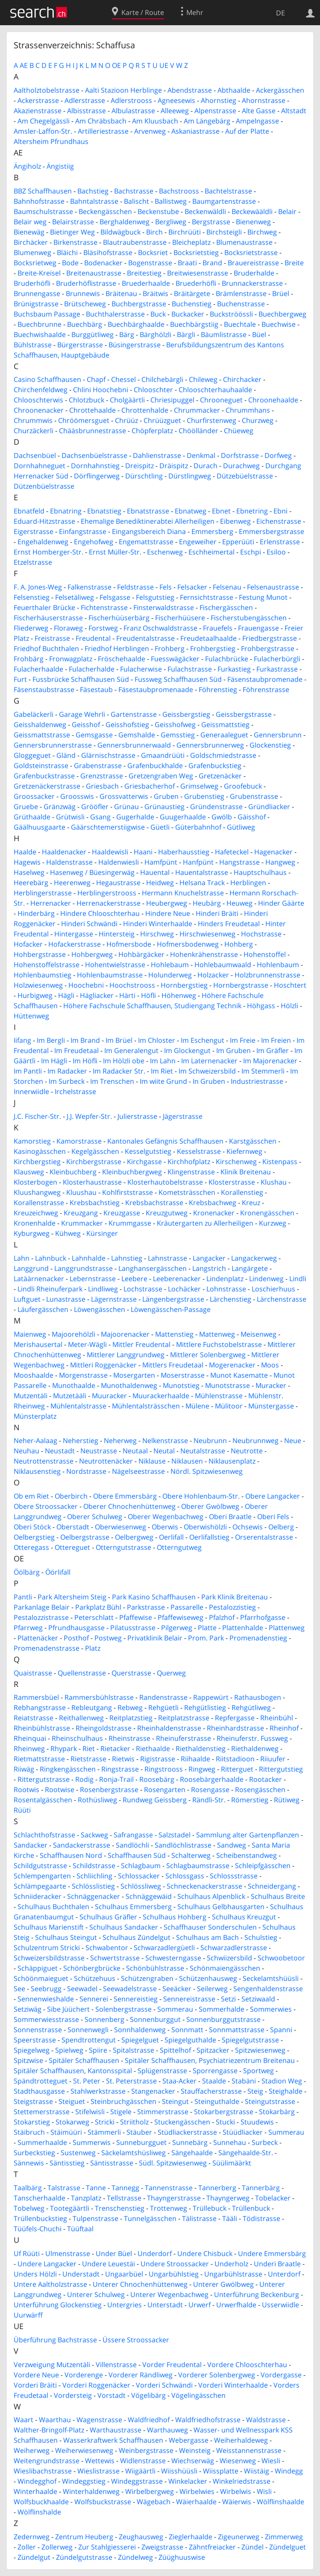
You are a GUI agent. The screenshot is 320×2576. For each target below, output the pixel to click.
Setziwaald (258, 1999)
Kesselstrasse (199, 1151)
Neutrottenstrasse (43, 1461)
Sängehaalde (192, 2152)
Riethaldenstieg (201, 1748)
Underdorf (155, 2253)
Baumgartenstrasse (224, 201)
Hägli (66, 995)
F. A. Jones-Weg (38, 587)
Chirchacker (242, 379)
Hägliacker (97, 995)
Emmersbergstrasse (271, 531)
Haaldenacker (64, 852)
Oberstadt (72, 1527)
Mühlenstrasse (219, 1395)
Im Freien (276, 1040)
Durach (205, 465)
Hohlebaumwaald (222, 964)
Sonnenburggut (155, 2019)
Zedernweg (32, 2536)
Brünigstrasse (36, 303)
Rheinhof (284, 1728)
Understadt (81, 2274)
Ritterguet (237, 1769)
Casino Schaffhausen (47, 379)
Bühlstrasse (33, 344)
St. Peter (86, 2081)
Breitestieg (144, 273)
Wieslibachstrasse (43, 2471)
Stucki (225, 2122)
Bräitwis (155, 293)
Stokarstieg (32, 2122)
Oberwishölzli (205, 1527)
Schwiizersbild (229, 1958)
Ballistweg (171, 201)
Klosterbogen (35, 1182)
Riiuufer (272, 1758)
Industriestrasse (257, 1081)
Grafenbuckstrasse (44, 775)
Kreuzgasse (121, 1213)
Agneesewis (176, 100)
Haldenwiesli (118, 862)
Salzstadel (175, 1835)
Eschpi (250, 552)
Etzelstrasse (33, 562)
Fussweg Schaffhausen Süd (178, 679)
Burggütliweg (92, 334)
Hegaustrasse (118, 882)
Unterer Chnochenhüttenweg (140, 2284)
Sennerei (93, 1999)
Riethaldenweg (255, 1748)
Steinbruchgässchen (123, 2101)
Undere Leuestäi (108, 2263)
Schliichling (94, 1876)
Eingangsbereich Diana (149, 531)
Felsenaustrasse (273, 587)
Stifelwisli (90, 2111)
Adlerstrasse (85, 100)
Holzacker (213, 975)
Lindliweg (103, 1289)
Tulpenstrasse (95, 2218)
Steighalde (285, 2091)
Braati (187, 262)
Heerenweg (72, 882)
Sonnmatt (187, 2029)
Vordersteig (73, 2395)
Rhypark (63, 1748)
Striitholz (134, 2122)
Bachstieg (93, 191)
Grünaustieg (164, 806)
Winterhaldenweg (91, 2491)
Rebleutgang (91, 1707)
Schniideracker (38, 1896)
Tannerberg (217, 2187)
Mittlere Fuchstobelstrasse (219, 1344)
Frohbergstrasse (267, 648)
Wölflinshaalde (280, 2501)
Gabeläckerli (33, 714)
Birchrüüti (184, 232)
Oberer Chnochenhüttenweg (129, 1506)
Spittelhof (175, 2050)
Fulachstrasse (189, 669)
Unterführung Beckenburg (256, 2294)
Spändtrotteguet (41, 2081)
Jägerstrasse (183, 1116)
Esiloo (276, 552)
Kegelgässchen (95, 1151)
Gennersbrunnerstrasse (53, 745)
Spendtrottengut (89, 2040)
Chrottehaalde (92, 410)
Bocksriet (153, 252)
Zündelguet (287, 2547)
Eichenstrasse (278, 521)
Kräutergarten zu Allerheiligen (205, 1223)
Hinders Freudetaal (229, 923)
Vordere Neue (36, 2374)
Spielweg (69, 2050)
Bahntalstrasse (94, 201)
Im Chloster (156, 1040)
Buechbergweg (282, 314)
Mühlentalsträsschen (146, 1406)
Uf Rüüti (27, 2253)
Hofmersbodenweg (188, 944)
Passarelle (186, 1607)
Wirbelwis (235, 2491)
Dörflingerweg (97, 476)
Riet (88, 1748)
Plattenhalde (242, 1627)
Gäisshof (252, 817)
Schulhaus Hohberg (174, 1917)
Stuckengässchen (182, 2122)
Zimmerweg (284, 2536)
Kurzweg (272, 1223)
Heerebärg (31, 882)
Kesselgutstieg (148, 1151)
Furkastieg (234, 669)
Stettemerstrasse (42, 2111)
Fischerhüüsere (180, 617)
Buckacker (187, 314)
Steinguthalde (216, 2101)
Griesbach (102, 786)
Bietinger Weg (72, 232)
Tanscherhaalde (39, 2198)
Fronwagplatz (70, 658)
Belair (287, 211)
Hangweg (280, 862)
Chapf (96, 379)
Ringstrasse (120, 1769)
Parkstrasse (146, 1607)
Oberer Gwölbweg (210, 1506)
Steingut (175, 2101)
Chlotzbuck (86, 400)
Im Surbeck (67, 1081)
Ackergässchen (280, 90)
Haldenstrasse (69, 862)
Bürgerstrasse (80, 344)
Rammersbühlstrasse (99, 1697)
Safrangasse (133, 1835)
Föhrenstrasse (266, 689)
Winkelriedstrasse (241, 2481)
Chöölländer (198, 430)
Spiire (98, 2050)
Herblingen (248, 882)
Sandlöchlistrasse (183, 1845)
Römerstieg (249, 1799)
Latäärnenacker (39, 1278)
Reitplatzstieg (131, 1717)
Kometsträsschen (187, 1192)
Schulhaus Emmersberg (133, 1906)
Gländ (66, 755)
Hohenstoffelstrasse (46, 964)
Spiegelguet (140, 2040)
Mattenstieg (174, 1334)
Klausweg (29, 1172)
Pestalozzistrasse (41, 1617)
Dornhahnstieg (95, 465)
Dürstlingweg (189, 476)
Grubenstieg (204, 796)
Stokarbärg (277, 2111)
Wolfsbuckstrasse (102, 2501)
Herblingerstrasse (43, 893)
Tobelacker (273, 2198)
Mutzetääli (69, 1395)
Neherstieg (80, 1440)
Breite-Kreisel (39, 273)
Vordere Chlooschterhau (247, 2364)
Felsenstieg (32, 597)
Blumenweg (32, 252)
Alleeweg (175, 110)
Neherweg (120, 1440)
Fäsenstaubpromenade (264, 679)
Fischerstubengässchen (249, 617)
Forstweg (103, 628)
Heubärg (207, 903)
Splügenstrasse (162, 2070)
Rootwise (59, 1789)
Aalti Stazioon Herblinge (123, 90)
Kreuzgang (81, 1213)
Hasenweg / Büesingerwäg (92, 872)
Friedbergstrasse (269, 638)
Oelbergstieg (34, 1537)
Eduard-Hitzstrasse (44, 521)
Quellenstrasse (82, 1673)
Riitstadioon (235, 1758)
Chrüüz (126, 420)
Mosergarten (134, 1375)
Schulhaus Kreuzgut (244, 1917)
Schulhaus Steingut (66, 1937)
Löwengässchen (99, 1309)
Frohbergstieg (212, 648)
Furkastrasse (277, 669)
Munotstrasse (227, 1385)
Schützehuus (94, 1978)
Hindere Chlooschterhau (100, 913)
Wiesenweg (238, 2460)
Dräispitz (173, 465)
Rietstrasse (88, 1758)
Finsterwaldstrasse (163, 607)
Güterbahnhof (198, 827)
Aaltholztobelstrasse (46, 90)
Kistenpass (279, 1161)
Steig (255, 2091)
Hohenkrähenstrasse (204, 954)
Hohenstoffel (265, 954)
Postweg (108, 1638)
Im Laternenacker (209, 1060)
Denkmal (201, 455)
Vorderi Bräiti (35, 2385)
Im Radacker (67, 1071)
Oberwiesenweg (120, 1527)
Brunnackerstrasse (252, 283)
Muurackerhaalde (160, 1395)
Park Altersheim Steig (72, 1597)
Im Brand (85, 1040)
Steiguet (72, 2101)
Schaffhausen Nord (71, 1855)
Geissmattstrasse (42, 734)
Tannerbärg (261, 2187)
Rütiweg (286, 1799)
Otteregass (31, 1547)
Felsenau (227, 587)
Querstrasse (131, 1673)
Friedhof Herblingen (117, 648)
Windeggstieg (84, 2481)
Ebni (280, 511)
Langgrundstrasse (83, 1268)
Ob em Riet (31, 1496)
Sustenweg (78, 2152)
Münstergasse (271, 1406)
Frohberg (170, 648)
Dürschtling (144, 476)
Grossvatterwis (124, 796)
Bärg (126, 334)
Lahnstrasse (167, 1258)
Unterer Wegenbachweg (169, 2294)
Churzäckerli (33, 430)
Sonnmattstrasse (236, 2029)
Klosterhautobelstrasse (165, 1182)
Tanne (96, 2187)
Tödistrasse (261, 2218)
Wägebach (153, 2501)
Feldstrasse (135, 587)
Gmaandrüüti (163, 755)
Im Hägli (54, 1060)
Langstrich (209, 1268)
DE (280, 13)
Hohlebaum (170, 964)
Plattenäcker (38, 1638)
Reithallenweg (81, 1717)
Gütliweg (241, 827)
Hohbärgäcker (141, 954)
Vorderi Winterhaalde (233, 2385)
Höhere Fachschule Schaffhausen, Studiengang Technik (152, 1005)
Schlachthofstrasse (44, 1835)
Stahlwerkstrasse (98, 2091)
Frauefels (217, 628)
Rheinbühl (276, 1717)
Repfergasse (235, 1717)
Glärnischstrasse (108, 755)
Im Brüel (119, 1040)
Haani (143, 852)
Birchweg (262, 232)
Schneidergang (272, 1886)
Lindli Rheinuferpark (50, 1289)
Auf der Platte (247, 131)
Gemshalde (136, 734)
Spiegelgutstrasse (250, 2040)
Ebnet (221, 511)
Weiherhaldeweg (241, 2440)
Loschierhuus (273, 1289)
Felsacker (192, 587)
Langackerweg (254, 1258)
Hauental (155, 872)
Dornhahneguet (39, 465)
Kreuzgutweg (167, 1213)
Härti (127, 995)
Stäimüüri (66, 2132)
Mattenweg (217, 1334)
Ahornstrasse (263, 100)
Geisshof (86, 724)
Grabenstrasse (98, 765)
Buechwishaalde (40, 334)
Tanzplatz (86, 2198)
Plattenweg (287, 1627)
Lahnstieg (126, 1258)
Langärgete (250, 1268)
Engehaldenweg (43, 541)
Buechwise (278, 324)
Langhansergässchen (152, 1268)
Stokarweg (72, 2122)
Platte (207, 1627)
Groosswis (77, 796)
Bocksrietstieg (196, 252)
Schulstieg (260, 1937)
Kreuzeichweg (36, 1213)
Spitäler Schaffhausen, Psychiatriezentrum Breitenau (210, 2060)
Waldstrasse (266, 2419)
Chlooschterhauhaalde (215, 389)
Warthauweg (167, 2430)
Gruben (166, 796)
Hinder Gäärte (281, 903)
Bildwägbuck (120, 232)
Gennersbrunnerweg (210, 745)
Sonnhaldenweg (140, 2029)
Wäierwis (236, 2501)
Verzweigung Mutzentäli (52, 2364)
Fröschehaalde (121, 658)
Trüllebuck (209, 2208)
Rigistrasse (157, 1758)
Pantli (23, 1597)
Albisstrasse (86, 110)
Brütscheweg (85, 303)
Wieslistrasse (98, 2471)
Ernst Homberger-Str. (48, 552)
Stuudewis (257, 2122)
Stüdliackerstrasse (187, 2132)
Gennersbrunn (278, 734)
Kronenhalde (35, 1223)
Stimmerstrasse (162, 2111)
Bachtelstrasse (228, 191)
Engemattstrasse (146, 541)
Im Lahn (163, 1060)
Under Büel (114, 2253)
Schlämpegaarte (40, 1886)
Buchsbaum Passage (47, 314)
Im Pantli (28, 1071)
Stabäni (244, 2081)
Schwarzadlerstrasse (233, 1947)
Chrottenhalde (144, 410)
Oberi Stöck (32, 1527)
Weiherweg (32, 2450)
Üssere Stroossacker (136, 2339)
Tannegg (125, 2187)
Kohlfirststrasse (127, 1192)
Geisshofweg (175, 724)
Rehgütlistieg (205, 1707)
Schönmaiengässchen (225, 1968)
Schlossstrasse (234, 1876)
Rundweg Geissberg (155, 1799)
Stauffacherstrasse (211, 2091)
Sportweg (258, 2070)
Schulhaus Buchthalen (53, 1906)
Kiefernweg (244, 1151)
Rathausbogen (257, 1697)
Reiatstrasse (33, 1717)
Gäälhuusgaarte (39, 827)
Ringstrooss (163, 1769)
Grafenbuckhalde (155, 765)
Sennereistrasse (189, 1999)
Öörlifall (57, 1572)
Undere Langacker (47, 2263)
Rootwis (26, 1789)
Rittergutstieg (281, 1769)
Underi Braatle (277, 2263)
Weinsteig (195, 2450)
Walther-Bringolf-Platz (49, 2430)
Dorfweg (278, 455)
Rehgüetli (163, 1707)
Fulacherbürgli (277, 658)
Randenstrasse (163, 1697)
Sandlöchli (132, 1845)
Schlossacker (139, 1876)
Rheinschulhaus (77, 1738)
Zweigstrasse (162, 2547)
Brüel (280, 293)
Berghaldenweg (125, 221)
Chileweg (203, 379)
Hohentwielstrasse (115, 964)
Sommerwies (271, 2009)
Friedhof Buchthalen (46, 648)
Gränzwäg (60, 806)
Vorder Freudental (172, 2364)
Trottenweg (168, 2208)
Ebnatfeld (29, 511)
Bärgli (186, 334)
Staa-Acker (179, 2081)
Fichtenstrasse (104, 607)
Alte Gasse (259, 110)
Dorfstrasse (240, 455)
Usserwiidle (280, 2304)
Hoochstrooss (132, 985)
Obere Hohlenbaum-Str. (201, 1496)
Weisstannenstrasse (249, 2450)
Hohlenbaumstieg (42, 975)
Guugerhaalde (183, 817)
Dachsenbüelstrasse (94, 455)
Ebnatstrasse (148, 511)
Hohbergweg (92, 954)
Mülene (197, 1406)
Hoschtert (290, 985)
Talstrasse (63, 2187)
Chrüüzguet (162, 420)
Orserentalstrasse (264, 1537)
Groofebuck (243, 786)
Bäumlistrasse (224, 334)
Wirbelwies (196, 2491)
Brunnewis (83, 293)
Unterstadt (165, 2304)
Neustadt (60, 1450)
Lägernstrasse (114, 1299)
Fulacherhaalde (38, 669)
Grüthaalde (32, 817)
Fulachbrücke (226, 658)
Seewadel (82, 1988)
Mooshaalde (33, 1375)
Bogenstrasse (150, 262)
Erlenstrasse (280, 541)
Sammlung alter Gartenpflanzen (247, 1835)
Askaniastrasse (195, 131)
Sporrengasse (215, 2070)
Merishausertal (38, 1344)
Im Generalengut (131, 1050)
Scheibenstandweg (246, 1855)
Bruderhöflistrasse (86, 283)
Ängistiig (60, 166)
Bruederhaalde (146, 283)
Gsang (100, 817)
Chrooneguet (221, 400)
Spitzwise (28, 2060)
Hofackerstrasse (74, 944)
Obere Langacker (272, 1496)
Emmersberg (212, 531)
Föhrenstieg (218, 689)
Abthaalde (233, 90)
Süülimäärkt (231, 2163)
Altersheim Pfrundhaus (51, 141)
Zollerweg (57, 2547)
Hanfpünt (198, 862)
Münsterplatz (35, 1416)
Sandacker (30, 1845)
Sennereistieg (136, 1999)
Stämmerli (104, 2132)
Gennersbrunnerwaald (134, 745)
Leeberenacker (177, 1278)
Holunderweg (170, 975)
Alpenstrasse (215, 110)
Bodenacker (103, 262)
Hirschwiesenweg (207, 934)
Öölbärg (27, 1572)
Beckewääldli (252, 211)
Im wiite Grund (163, 1081)
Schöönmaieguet (41, 1978)
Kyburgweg (32, 1233)
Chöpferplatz (152, 430)
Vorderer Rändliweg (141, 2374)
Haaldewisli (110, 852)
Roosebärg (156, 1779)
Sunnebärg (190, 2142)
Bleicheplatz (191, 242)
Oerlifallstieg (209, 1537)
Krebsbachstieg (95, 1202)
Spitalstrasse (133, 2050)
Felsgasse (115, 597)
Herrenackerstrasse (108, 903)
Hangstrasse (239, 862)
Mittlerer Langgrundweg (125, 1354)
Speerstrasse (35, 2040)
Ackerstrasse (38, 100)
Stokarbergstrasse (223, 2111)
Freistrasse (52, 638)
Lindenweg (266, 1278)
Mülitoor (229, 1406)
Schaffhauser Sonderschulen (210, 1927)
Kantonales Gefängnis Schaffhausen (165, 1141)
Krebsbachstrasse (154, 1202)
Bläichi (67, 252)
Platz (92, 1648)
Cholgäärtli (127, 400)
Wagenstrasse (99, 2419)
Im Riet (162, 1071)
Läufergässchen (43, 1309)
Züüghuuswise (182, 2557)
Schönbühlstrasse (155, 1968)
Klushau (274, 1182)
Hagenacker (273, 852)
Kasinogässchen (40, 1151)
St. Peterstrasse (131, 2081)
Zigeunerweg (238, 2536)
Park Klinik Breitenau (234, 1597)
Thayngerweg (228, 2198)
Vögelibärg (148, 2395)
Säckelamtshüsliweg (133, 2152)
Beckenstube (158, 211)
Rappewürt (211, 1697)
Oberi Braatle (230, 1516)
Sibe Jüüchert (68, 2009)
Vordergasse (281, 2374)
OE (116, 65)
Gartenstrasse (134, 714)
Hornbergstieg (184, 985)
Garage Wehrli (82, 714)
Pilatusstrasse (133, 1627)
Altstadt (293, 110)
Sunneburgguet (141, 2142)
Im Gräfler (272, 1050)
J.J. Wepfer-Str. (89, 1116)
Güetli (160, 827)
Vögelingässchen (198, 2395)
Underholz (231, 2263)
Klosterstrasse (231, 1182)
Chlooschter (153, 389)
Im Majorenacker (270, 1060)
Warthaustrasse (115, 2430)
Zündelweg (135, 2557)
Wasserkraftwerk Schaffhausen (113, 2440)
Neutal (164, 1450)
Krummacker (82, 1223)
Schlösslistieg (93, 1886)
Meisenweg (258, 1334)
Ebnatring (66, 511)
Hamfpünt (160, 862)
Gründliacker (269, 806)
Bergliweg (170, 221)
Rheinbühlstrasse (42, 1728)
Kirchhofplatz (188, 1161)
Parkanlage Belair (42, 1607)
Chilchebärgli (162, 379)
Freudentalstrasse (145, 638)
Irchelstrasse (75, 1091)
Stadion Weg (281, 2081)
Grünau (126, 806)
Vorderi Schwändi (164, 2385)
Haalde (25, 852)
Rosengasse (210, 1789)
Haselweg (29, 872)
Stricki (104, 2122)
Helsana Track (202, 882)
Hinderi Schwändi (89, 923)
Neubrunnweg (255, 1440)
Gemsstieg (178, 734)
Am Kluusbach (155, 121)
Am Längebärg (207, 121)
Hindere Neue (167, 913)
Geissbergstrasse (244, 714)
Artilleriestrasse (103, 131)
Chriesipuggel (172, 400)
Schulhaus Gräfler (108, 1917)
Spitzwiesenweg (260, 2050)
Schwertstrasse (115, 1958)
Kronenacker (214, 1213)
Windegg (289, 2471)
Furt (20, 679)
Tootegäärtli (69, 2208)
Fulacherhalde (91, 669)
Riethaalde (153, 1748)
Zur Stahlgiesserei (107, 2547)
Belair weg (30, 221)
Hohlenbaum (278, 964)
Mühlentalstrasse (78, 1406)
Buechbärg (84, 324)
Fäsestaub (96, 689)
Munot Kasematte (239, 1375)
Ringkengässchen (68, 1769)
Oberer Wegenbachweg (165, 1516)
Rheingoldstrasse (104, 1728)
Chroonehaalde (273, 400)
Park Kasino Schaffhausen (154, 1597)
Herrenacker (50, 903)
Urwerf (199, 2304)
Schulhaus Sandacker (123, 1927)
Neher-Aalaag (35, 1440)
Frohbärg (29, 658)
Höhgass (261, 1005)
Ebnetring (252, 511)
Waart (23, 2419)
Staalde (214, 2081)
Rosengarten (164, 1789)
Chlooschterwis (38, 400)
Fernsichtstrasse (206, 597)
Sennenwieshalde (46, 1999)
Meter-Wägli (87, 1344)
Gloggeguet (32, 755)
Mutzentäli (30, 1395)
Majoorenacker (125, 1334)
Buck (158, 314)
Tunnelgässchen (150, 2218)
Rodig (84, 1779)
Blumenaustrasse (244, 242)
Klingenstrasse (191, 1172)
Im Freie (242, 1040)
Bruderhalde (254, 273)
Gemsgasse (94, 734)
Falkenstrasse (90, 587)
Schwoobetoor (281, 1958)
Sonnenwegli (88, 2029)
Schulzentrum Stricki (47, 1947)
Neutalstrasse (202, 1450)
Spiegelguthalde (190, 2040)
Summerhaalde (42, 2142)
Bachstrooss (179, 191)
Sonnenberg (104, 2019)
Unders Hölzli (35, 2274)
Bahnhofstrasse (39, 201)
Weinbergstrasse (146, 2450)
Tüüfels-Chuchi (38, 2228)
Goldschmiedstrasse (223, 755)
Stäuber (139, 2132)
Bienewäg (29, 232)
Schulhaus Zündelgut (136, 1937)
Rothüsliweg (97, 1799)
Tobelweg (29, 2208)
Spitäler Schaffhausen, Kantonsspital (73, 2070)
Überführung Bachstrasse (55, 2339)
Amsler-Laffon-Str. (43, 131)
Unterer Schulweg (96, 2294)
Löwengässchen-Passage (171, 1309)
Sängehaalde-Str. (245, 2152)
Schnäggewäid (149, 1896)
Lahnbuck (50, 1258)
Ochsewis (247, 1527)
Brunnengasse (37, 293)
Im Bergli (51, 1040)
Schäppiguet (38, 1968)
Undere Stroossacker (175, 2263)
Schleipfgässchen (263, 1865)
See (19, 1988)
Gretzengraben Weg (161, 775)
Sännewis (29, 2163)
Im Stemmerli (263, 1071)
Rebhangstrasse (40, 1707)
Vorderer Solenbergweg (216, 2374)
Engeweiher (198, 541)
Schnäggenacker (93, 1896)
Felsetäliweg (74, 597)
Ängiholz (27, 166)
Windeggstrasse (137, 2481)
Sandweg (231, 1845)
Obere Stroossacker (46, 1506)
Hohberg (238, 944)
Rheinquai (30, 1738)
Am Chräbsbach (100, 121)
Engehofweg (93, 541)
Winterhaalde (35, 2491)
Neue (292, 1440)
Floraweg (68, 628)
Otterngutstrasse (123, 1547)
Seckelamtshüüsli (271, 1978)
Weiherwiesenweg (84, 2450)
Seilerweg (212, 1988)
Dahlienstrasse (157, 455)
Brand (212, 262)
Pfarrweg (28, 1627)
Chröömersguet (83, 420)
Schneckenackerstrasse (204, 1886)
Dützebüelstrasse (245, 476)
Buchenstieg (191, 303)
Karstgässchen (252, 1141)
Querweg (171, 1673)
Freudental (93, 638)
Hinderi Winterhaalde (157, 923)
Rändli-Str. (209, 1799)
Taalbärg (28, 2187)
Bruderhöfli (32, 283)
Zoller (27, 2547)
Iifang (22, 1040)
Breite (294, 262)
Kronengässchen (267, 1213)
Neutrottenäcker (106, 1461)
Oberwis (165, 1527)
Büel (259, 334)
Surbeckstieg (34, 2152)
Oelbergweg (134, 1537)
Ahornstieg (218, 100)
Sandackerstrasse (81, 1845)
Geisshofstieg (127, 724)
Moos (270, 1365)
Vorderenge (84, 2374)
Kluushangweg (37, 1192)
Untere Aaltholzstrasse (50, 2284)
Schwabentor (106, 1947)
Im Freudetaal (76, 1050)
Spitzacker (213, 2050)
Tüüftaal (80, 2228)
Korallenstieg (242, 1192)
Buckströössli (231, 314)
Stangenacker (153, 2091)
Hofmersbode (128, 944)
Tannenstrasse (169, 2187)
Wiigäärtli (140, 2471)
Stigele (121, 2111)
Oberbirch (71, 1496)
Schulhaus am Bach (207, 1937)
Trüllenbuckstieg (40, 2218)
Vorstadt (111, 2395)
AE (24, 65)
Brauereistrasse (253, 262)
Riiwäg (24, 1769)
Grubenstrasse (254, 796)
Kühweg (68, 1233)
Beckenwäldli (205, 211)
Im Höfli (85, 1060)
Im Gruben (233, 1050)
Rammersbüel (36, 1697)
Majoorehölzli (73, 1334)
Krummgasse (130, 1223)
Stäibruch (29, 2132)
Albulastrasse (133, 110)
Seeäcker (176, 1988)
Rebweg (130, 1707)
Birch (154, 232)
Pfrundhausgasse (76, 1627)
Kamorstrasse (79, 1141)
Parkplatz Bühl (98, 1607)
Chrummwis (33, 420)
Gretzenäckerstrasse (47, 786)
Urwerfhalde (236, 2304)
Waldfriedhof (149, 2419)
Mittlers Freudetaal (172, 1365)
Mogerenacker (232, 1365)
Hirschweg (157, 934)
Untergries (124, 2304)
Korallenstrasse (39, 1202)
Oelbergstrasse (84, 1537)
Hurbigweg (35, 995)
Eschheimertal (211, 552)
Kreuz (251, 1202)
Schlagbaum (141, 1865)
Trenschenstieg (119, 2208)
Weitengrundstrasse (46, 2460)
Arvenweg (150, 131)
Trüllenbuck (251, 2208)
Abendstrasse (189, 90)
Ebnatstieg (104, 511)
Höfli (148, 995)
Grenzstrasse (101, 775)
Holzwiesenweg (38, 985)
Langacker (209, 1258)
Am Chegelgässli (44, 121)
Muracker (270, 1385)
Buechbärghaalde (136, 324)
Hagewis (27, 862)
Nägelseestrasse (138, 1471)
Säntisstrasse (111, 2163)
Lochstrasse (142, 1289)
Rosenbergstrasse (109, 1789)
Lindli (297, 1278)
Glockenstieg (270, 745)
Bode (70, 262)
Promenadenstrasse (46, 1648)
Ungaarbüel (124, 2274)
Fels (165, 587)
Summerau (286, 2132)
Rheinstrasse (129, 1738)
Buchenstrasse (241, 303)
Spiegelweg (32, 2050)
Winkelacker (187, 2481)
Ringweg (201, 1769)
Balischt (136, 201)
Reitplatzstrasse (183, 1717)
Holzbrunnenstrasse (267, 975)
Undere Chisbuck (204, 2253)
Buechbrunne (40, 324)
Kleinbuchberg (73, 1172)
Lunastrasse (65, 1299)
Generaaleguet (224, 734)
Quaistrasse (33, 1673)
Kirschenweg (236, 1161)
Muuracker (109, 1395)
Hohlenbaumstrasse (110, 975)
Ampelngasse (257, 121)
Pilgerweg (176, 1627)
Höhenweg (178, 995)
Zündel (252, 2547)
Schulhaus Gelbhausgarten (220, 1906)
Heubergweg (166, 903)
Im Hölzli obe (123, 1060)
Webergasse (188, 2440)
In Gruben (209, 1081)
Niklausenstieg (37, 1471)
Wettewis (99, 2460)
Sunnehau (229, 2142)
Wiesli (270, 2460)
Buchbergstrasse (139, 303)
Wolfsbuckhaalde (41, 2501)
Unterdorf (284, 2274)
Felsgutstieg (155, 597)
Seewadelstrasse (130, 1988)
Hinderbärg (36, 913)
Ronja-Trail (116, 1779)
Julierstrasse (137, 1116)
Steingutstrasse (270, 2101)
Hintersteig (117, 934)
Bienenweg (253, 221)
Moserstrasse (183, 1375)
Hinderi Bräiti (217, 913)
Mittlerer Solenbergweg (208, 1354)
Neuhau (26, 1450)
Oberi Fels (273, 1516)
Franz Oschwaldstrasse (160, 628)
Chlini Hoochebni (100, 389)
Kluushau (81, 1192)
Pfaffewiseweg (180, 1617)
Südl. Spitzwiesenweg (173, 2163)
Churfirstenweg (211, 420)
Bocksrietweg (35, 262)
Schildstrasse (94, 1865)
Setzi (228, 1999)
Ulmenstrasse (67, 2253)
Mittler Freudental (141, 1344)
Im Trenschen (112, 1081)
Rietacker (115, 1748)
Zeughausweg (141, 2536)
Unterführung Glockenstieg (58, 2304)
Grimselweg (199, 786)
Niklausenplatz (231, 1461)
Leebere (134, 1278)
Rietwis (123, 1758)
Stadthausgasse (39, 2091)
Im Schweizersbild (207, 1071)
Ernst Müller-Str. (115, 552)
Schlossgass (184, 1876)
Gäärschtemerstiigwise (108, 827)
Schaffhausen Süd (137, 1855)
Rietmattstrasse (39, 1758)
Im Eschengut (202, 1040)
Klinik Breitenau (245, 1172)
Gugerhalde (135, 817)
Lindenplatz (225, 1278)
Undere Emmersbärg (272, 2253)
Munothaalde (73, 1385)
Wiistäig (256, 2471)
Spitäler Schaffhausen (84, 2060)
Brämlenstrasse (241, 293)
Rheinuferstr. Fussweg (252, 1738)
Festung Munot (263, 597)
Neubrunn (210, 1440)
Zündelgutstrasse (84, 2557)
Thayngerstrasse (174, 2198)
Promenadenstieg (258, 1638)
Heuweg (239, 903)
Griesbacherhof (149, 786)
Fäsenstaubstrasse (44, 689)
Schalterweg (191, 1855)
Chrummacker (197, 410)
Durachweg (241, 465)
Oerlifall (171, 1537)
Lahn (21, 1258)
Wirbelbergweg (149, 2491)
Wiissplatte (220, 2471)
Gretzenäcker (220, 775)
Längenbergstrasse (173, 1299)
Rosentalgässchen (43, 1799)
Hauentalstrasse (201, 872)
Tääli (229, 2218)
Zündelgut (34, 2557)
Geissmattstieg (225, 724)
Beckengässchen (105, 211)
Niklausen (187, 1461)
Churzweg (257, 420)
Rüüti (22, 1810)
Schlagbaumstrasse (197, 1865)
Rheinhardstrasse (235, 1728)
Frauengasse (258, 628)
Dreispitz (139, 465)
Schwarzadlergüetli (164, 1947)
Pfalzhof (222, 1617)
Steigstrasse (33, 2101)
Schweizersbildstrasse (49, 1958)
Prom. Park (206, 1638)
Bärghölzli (155, 334)
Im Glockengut (187, 1050)
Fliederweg (31, 628)
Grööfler (95, 806)
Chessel (123, 379)
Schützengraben (147, 1978)
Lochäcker (184, 1289)
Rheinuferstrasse (183, 1738)
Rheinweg (29, 1748)
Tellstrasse (124, 2198)
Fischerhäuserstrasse (48, 617)
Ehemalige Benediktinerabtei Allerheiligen (147, 521)
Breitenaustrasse (93, 273)
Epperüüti (238, 541)
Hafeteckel (232, 852)
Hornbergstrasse (240, 985)
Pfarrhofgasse (262, 1617)
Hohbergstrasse (40, 954)
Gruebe (26, 806)
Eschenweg (165, 552)
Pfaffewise (135, 1617)
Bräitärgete (192, 293)
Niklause (152, 1461)
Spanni (281, 2029)
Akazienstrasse (38, 110)
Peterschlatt (94, 1617)
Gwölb (221, 817)
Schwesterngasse (173, 1958)
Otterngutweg (179, 1547)
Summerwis (92, 2142)
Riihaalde (195, 1758)
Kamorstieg (32, 1141)
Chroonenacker (39, 410)
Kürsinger (102, 1233)
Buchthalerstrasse (115, 314)
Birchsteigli (224, 232)
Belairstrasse (73, 221)
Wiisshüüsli (179, 2471)
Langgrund (31, 1268)
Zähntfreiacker (212, 2547)
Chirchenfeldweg (41, 389)
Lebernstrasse (93, 1278)
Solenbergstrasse (123, 2009)
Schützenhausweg (208, 1978)
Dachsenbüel (35, 455)
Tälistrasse (199, 2218)
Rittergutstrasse (44, 1779)
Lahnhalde (89, 1258)
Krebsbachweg (212, 1202)
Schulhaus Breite (278, 1896)
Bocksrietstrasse (251, 252)
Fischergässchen (226, 607)
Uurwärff (28, 2315)
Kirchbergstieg (37, 1161)
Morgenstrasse (83, 1375)
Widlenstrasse (143, 2460)
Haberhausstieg (183, 852)
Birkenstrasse (75, 242)
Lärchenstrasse (281, 1299)
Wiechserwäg (192, 2460)
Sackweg (94, 1835)
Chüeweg (238, 430)
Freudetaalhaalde (208, 638)
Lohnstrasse (226, 1289)
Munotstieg (181, 1385)
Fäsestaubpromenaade (155, 689)
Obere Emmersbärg (125, 1496)
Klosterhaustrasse (92, 1182)
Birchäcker (31, 242)
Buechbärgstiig (194, 324)
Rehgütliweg (251, 1707)
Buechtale (240, 324)
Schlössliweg (140, 1886)
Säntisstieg (67, 2163)
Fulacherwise (141, 669)
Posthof (76, 1638)
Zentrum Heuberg (84, 2536)
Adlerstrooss (131, 100)
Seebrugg (46, 1988)
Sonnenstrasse (38, 2029)
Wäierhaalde (196, 2501)
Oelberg (281, 1527)
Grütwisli (70, 817)
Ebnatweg (190, 511)
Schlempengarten (42, 1876)
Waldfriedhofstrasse (208, 2419)
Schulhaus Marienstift (49, 1927)
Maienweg (30, 1334)
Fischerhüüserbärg (119, 617)
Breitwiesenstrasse (197, 273)
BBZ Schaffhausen (43, 191)
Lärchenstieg (230, 1299)
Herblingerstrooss (106, 893)
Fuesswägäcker (175, 658)
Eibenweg (235, 521)
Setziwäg (27, 2009)
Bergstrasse (211, 221)
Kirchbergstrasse (93, 1161)
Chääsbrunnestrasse (92, 430)
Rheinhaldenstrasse (169, 1728)
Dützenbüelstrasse (44, 486)
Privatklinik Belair (154, 1638)
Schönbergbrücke (91, 1968)
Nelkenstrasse (165, 1440)
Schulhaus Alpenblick (211, 1896)
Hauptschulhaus (260, 872)
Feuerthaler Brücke (44, 607)
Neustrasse (98, 1450)
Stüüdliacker (243, 2132)
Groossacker (34, 796)
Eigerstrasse (33, 531)
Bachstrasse (133, 191)
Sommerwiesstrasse (46, 2019)
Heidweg (160, 882)
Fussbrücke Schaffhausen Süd (80, 679)
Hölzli (289, 1005)
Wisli (264, 2491)
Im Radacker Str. (119, 1071)
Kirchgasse (144, 1161)
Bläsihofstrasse (107, 252)
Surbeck (265, 2142)
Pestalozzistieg (232, 1607)
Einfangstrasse (82, 531)
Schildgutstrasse (40, 1865)
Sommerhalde (221, 2009)
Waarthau (55, 2419)
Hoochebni (86, 985)
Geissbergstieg (186, 714)
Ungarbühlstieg (174, 2274)
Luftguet (27, 1299)
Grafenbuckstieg (214, 765)
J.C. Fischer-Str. (37, 1116)
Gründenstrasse (216, 806)
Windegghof (37, 2481)
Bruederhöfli (196, 283)
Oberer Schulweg (94, 1516)
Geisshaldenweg (40, 724)
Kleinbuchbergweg (132, 1172)
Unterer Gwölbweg (223, 2284)
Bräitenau (121, 293)
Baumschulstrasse (43, 211)
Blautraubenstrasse (135, 242)
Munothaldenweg (129, 1385)
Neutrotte (247, 1450)
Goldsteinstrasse (41, 765)
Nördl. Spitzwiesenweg (206, 1471)
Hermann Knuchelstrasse (183, 893)
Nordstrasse (86, 1471)
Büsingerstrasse (135, 344)
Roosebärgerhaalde (212, 1779)
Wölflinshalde (39, 2512)
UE (163, 65)
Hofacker (28, 944)
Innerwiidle (31, 1091)
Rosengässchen (260, 1789)
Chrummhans (248, 410)
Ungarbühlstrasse (233, 2274)
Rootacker (265, 1779)
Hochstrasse (261, 934)
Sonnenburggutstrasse (223, 2019)
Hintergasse (73, 934)
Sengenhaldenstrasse (268, 1988)
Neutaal (135, 1450)
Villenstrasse (116, 2364)
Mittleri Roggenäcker (103, 1365)
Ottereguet (72, 1547)
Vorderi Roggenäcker (96, 2385)
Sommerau (175, 2009)
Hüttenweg (31, 1016)
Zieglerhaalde (190, 2536)
